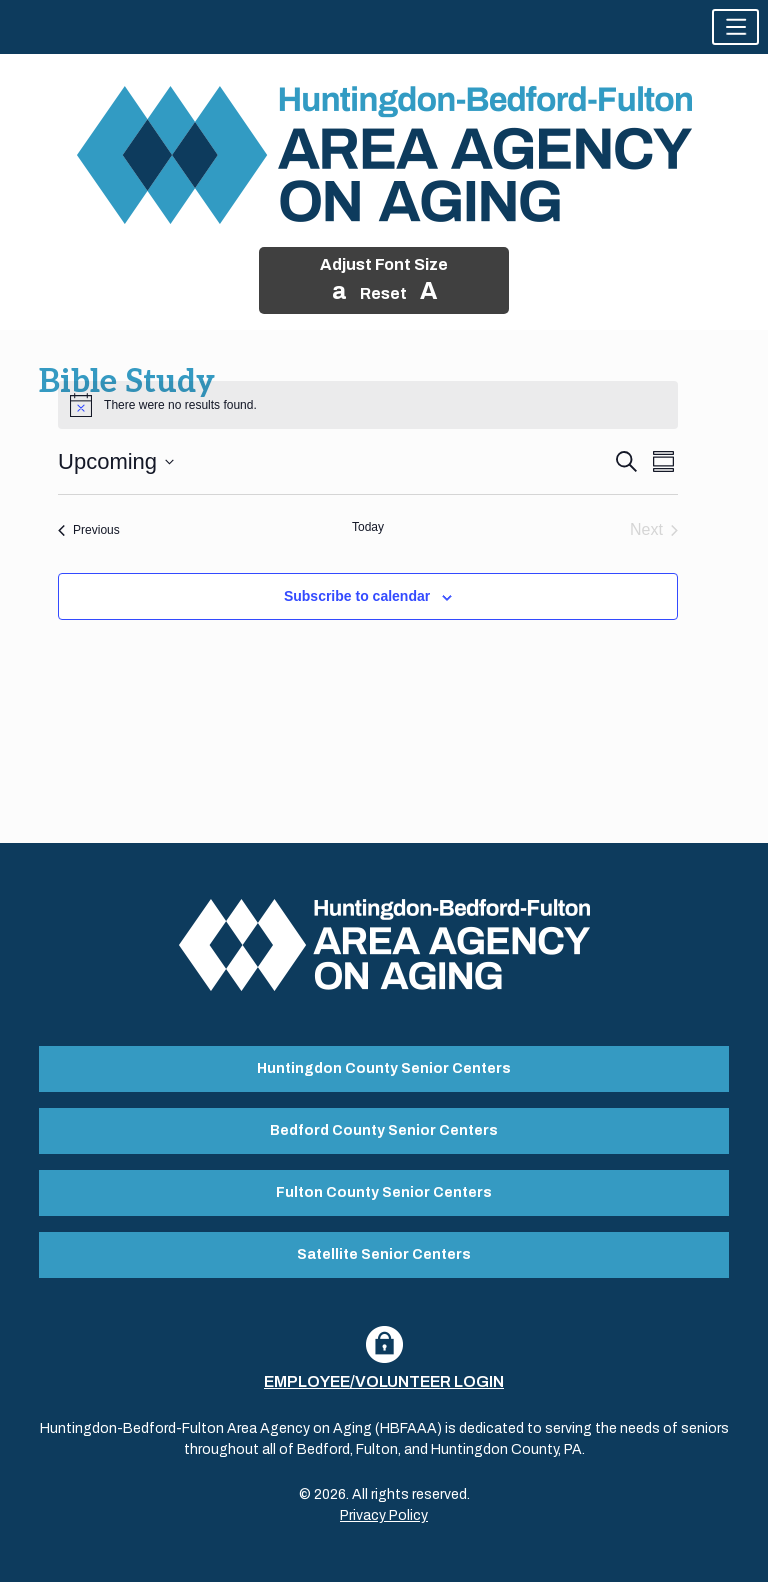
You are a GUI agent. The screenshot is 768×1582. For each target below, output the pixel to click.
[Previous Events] (89, 530)
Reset (383, 293)
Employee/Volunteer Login (384, 1381)
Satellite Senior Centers (384, 1254)
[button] (735, 27)
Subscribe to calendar (357, 596)
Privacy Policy (384, 1515)
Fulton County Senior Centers (384, 1192)
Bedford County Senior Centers (384, 1130)
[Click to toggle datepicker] (116, 461)
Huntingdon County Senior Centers (384, 1068)
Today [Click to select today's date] (368, 527)
